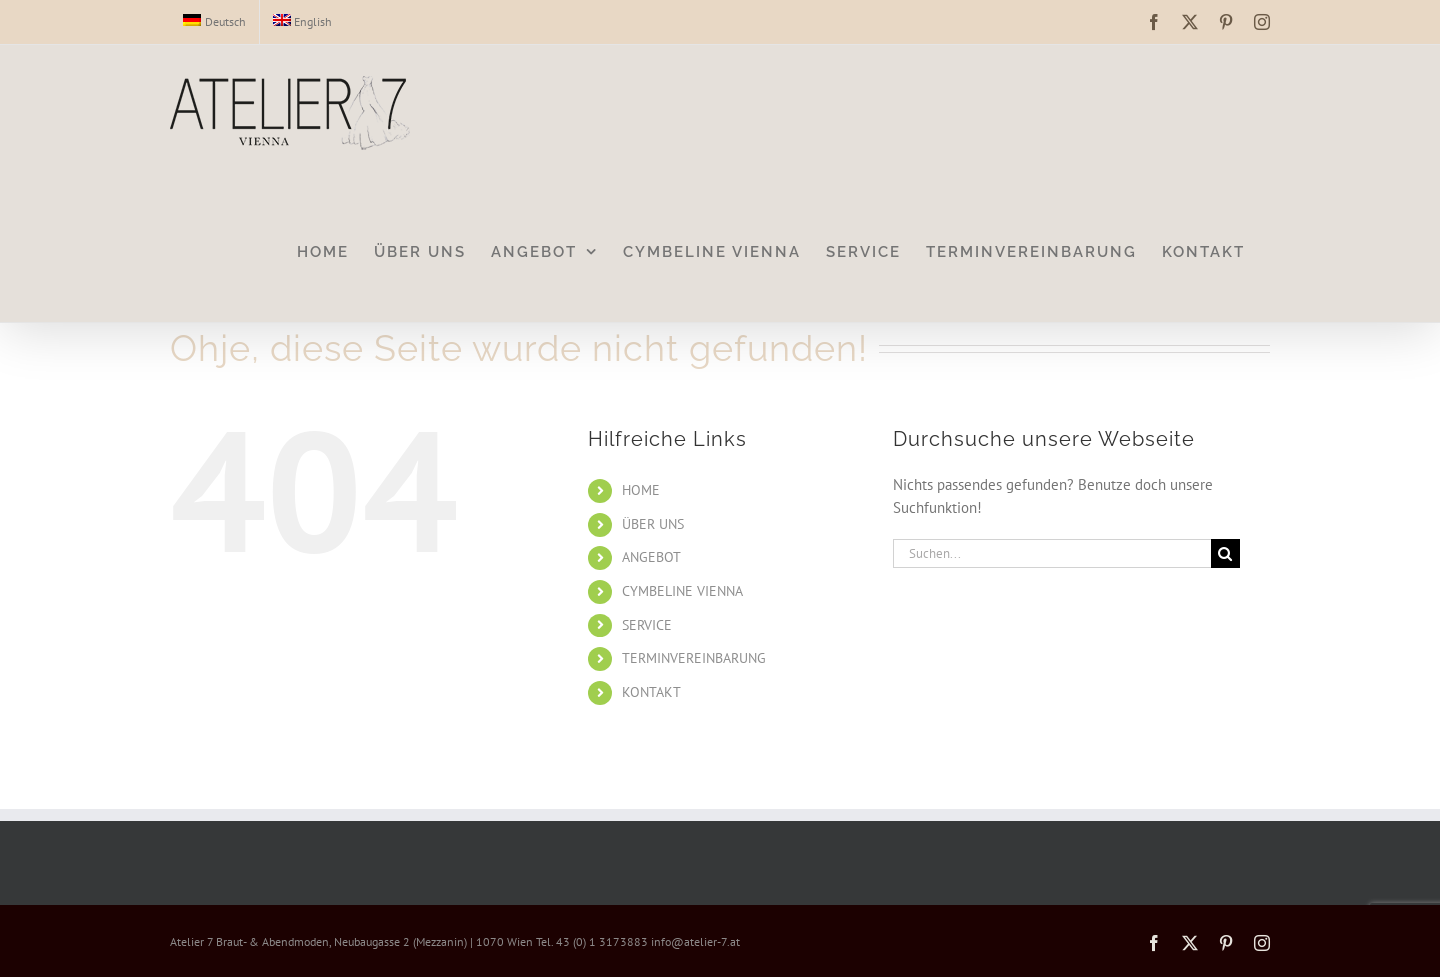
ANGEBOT (651, 557)
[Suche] (1225, 553)
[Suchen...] (1052, 553)
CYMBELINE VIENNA (682, 591)
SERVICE (647, 625)
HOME (641, 490)
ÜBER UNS (653, 524)
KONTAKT (651, 692)
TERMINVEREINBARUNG (694, 658)
